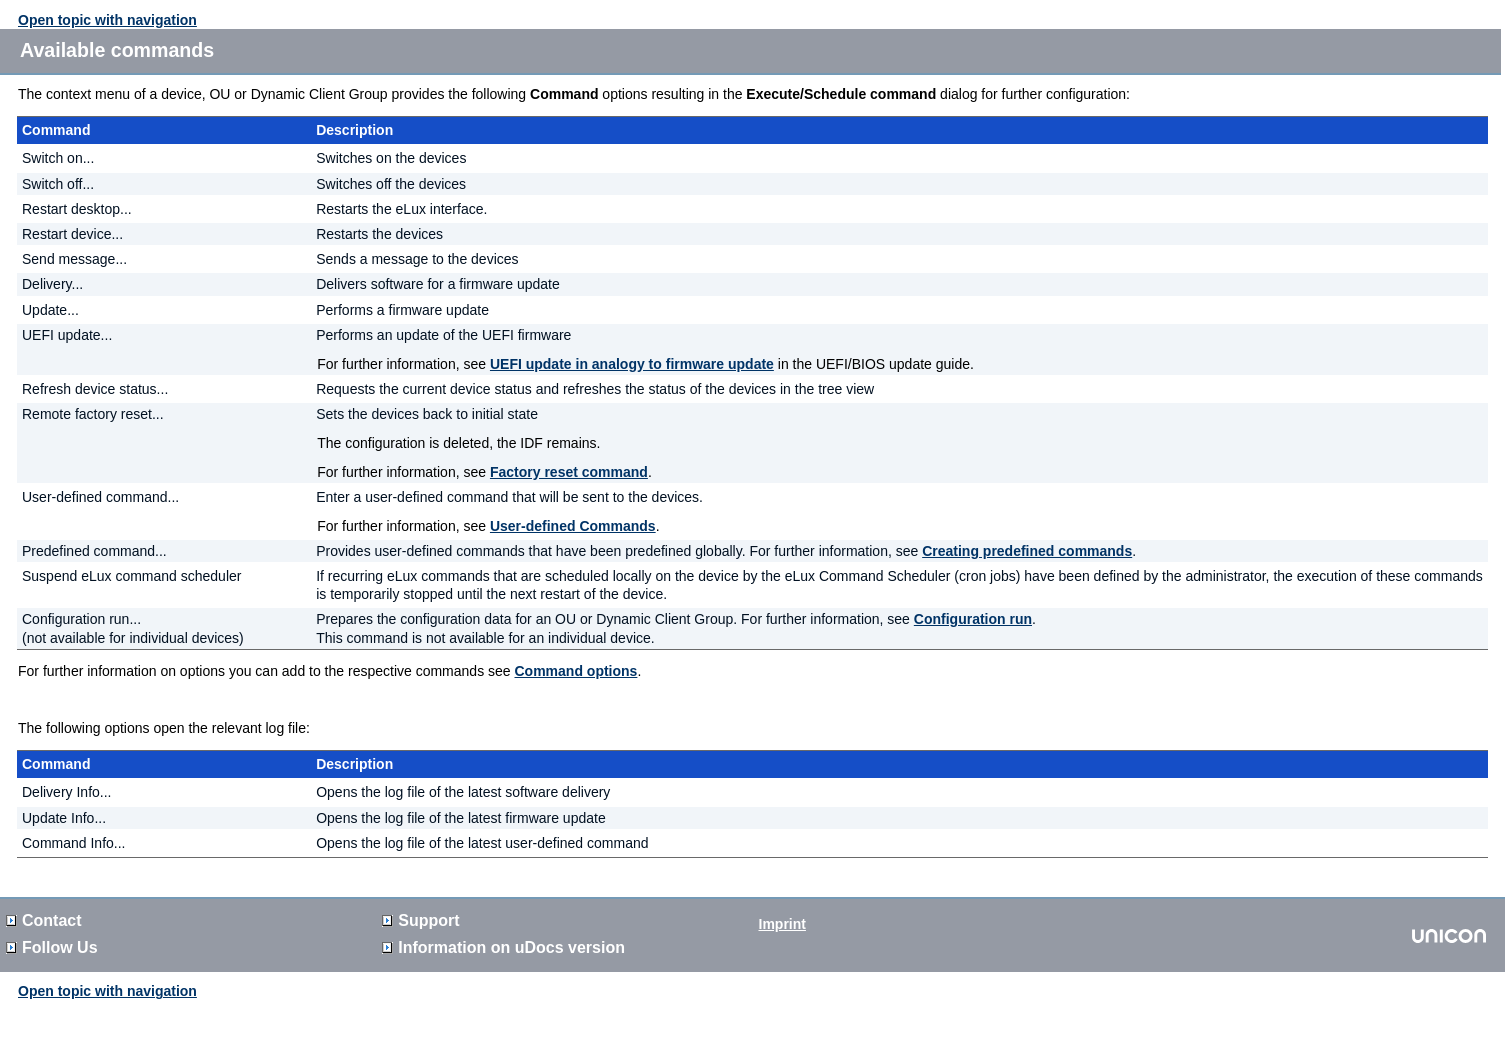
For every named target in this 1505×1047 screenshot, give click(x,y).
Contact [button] (44, 920)
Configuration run (973, 619)
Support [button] (420, 920)
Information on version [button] (503, 947)
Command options (576, 671)
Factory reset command (569, 472)
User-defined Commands (573, 526)
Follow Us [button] (52, 947)
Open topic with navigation (107, 20)
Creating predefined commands (1027, 551)
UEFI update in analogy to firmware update (632, 364)
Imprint (782, 924)
